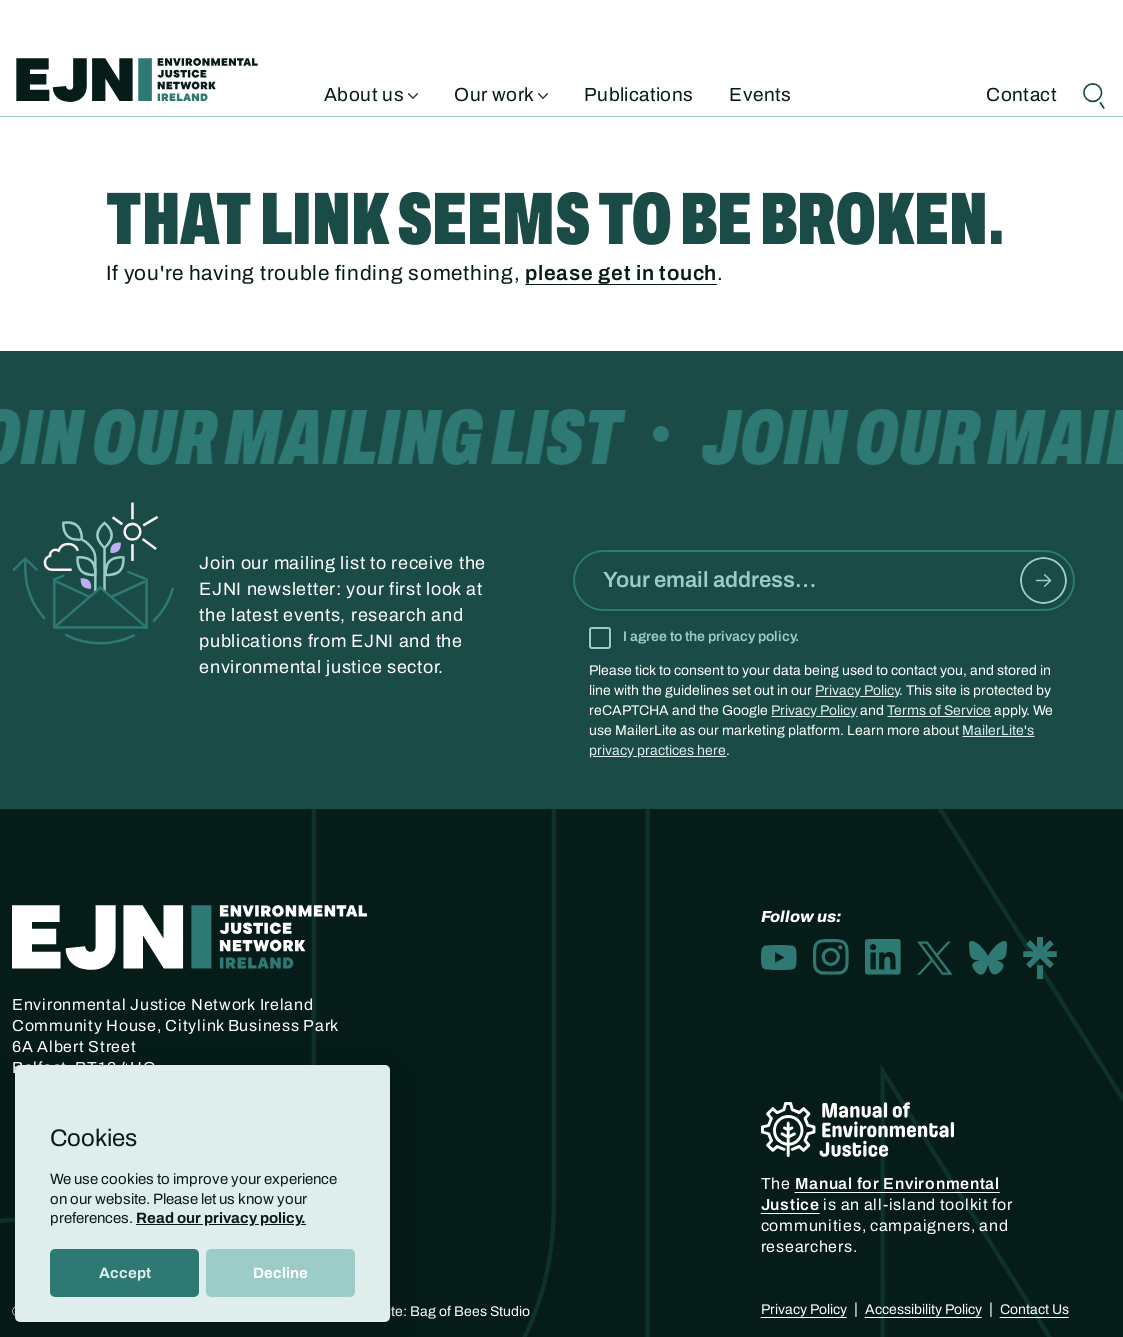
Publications (639, 93)
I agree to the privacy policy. (711, 636)
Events (760, 93)
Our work (500, 93)
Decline (280, 1273)
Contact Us (1034, 1309)
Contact (1021, 93)
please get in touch (621, 273)
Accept (125, 1273)
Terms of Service (939, 710)
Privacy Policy (857, 690)
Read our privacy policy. (221, 1218)
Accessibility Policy (923, 1309)
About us (371, 93)
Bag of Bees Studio (470, 1311)
